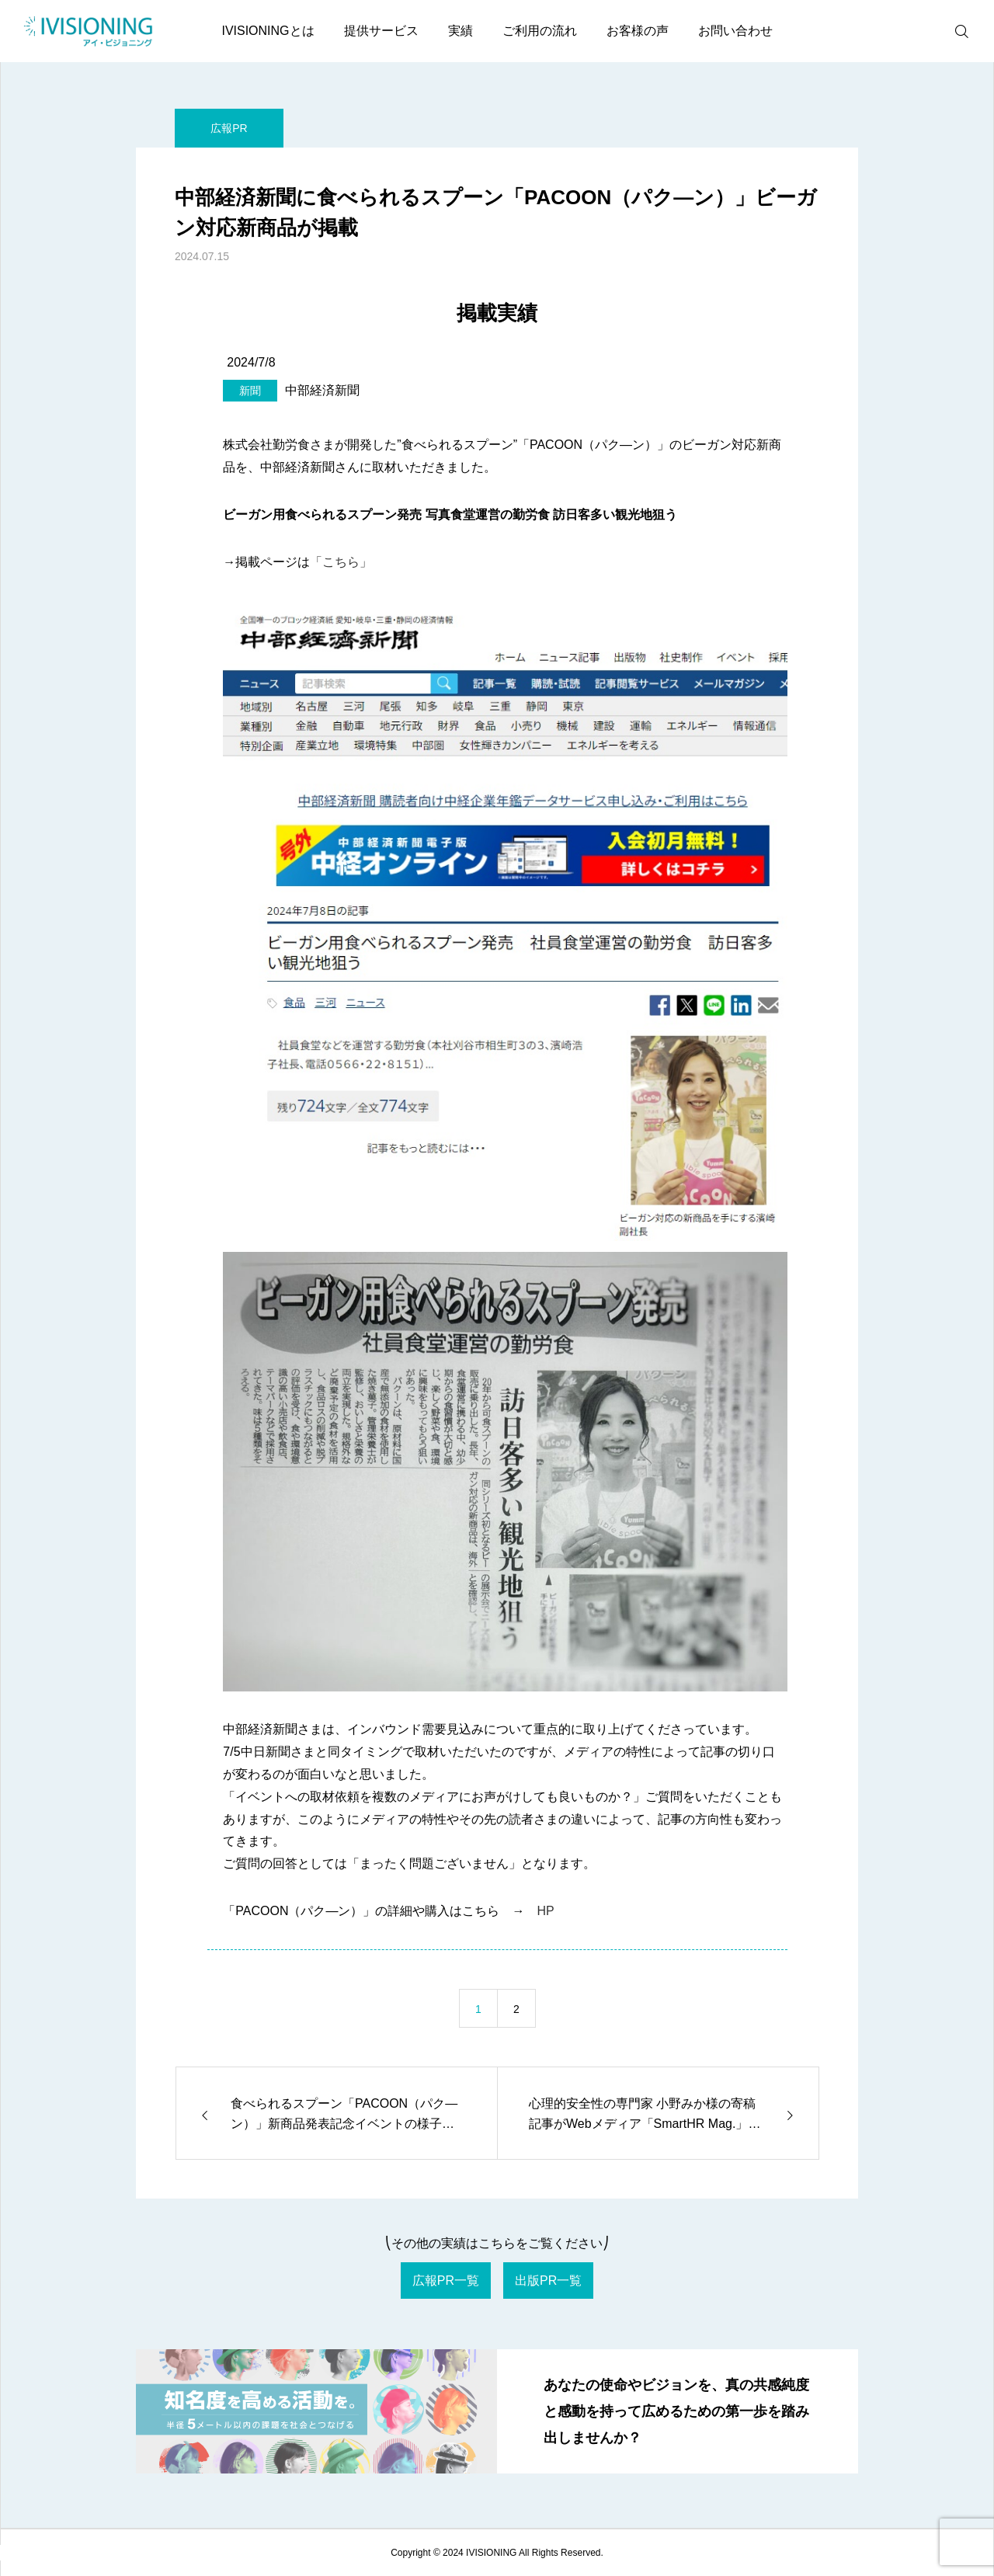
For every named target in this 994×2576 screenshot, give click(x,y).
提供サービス (381, 30)
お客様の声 (637, 30)
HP (545, 1910)
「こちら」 (341, 561)
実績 (460, 30)
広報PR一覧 (445, 2280)
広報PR (228, 128)
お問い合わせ (735, 30)
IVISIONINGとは (267, 30)
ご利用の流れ (539, 30)
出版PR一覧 (548, 2280)
